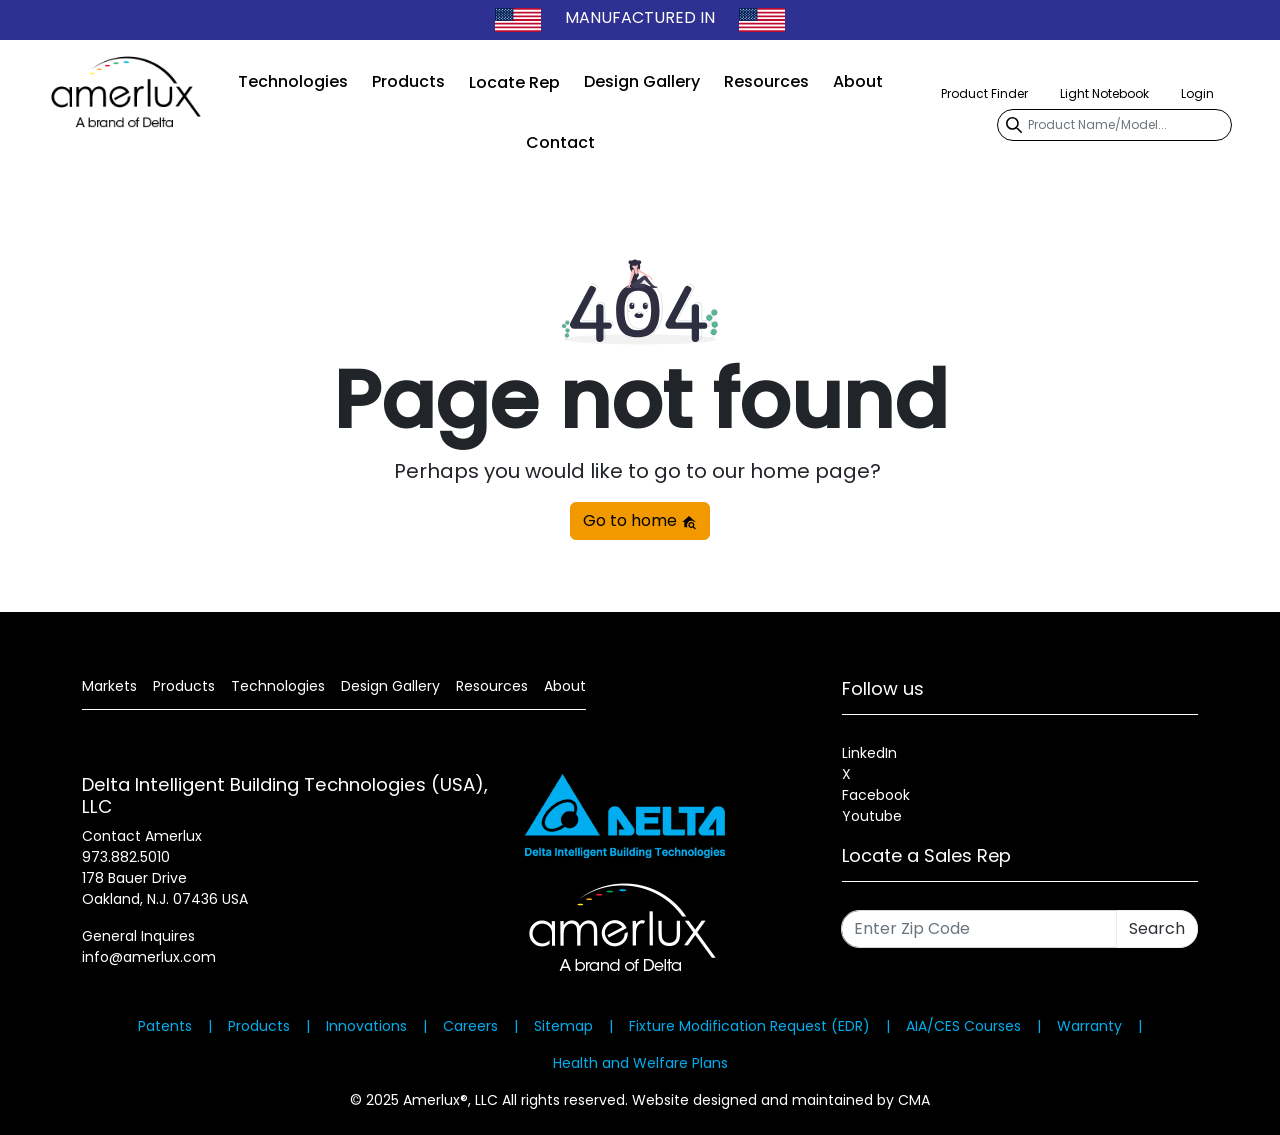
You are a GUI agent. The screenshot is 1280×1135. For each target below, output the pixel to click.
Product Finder (984, 93)
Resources (766, 81)
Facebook (876, 795)
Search (1157, 928)
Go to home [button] (640, 520)
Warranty (1089, 1026)
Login (1197, 93)
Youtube (872, 816)
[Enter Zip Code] (979, 929)
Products (408, 81)
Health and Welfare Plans (640, 1063)
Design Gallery (642, 81)
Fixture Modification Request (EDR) (749, 1026)
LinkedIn (869, 753)
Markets (109, 686)
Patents (165, 1026)
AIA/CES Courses (963, 1026)
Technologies (293, 81)
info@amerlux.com (149, 957)
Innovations (366, 1026)
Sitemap (563, 1026)
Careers (470, 1026)
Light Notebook (1104, 93)
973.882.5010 (126, 857)
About (858, 81)
